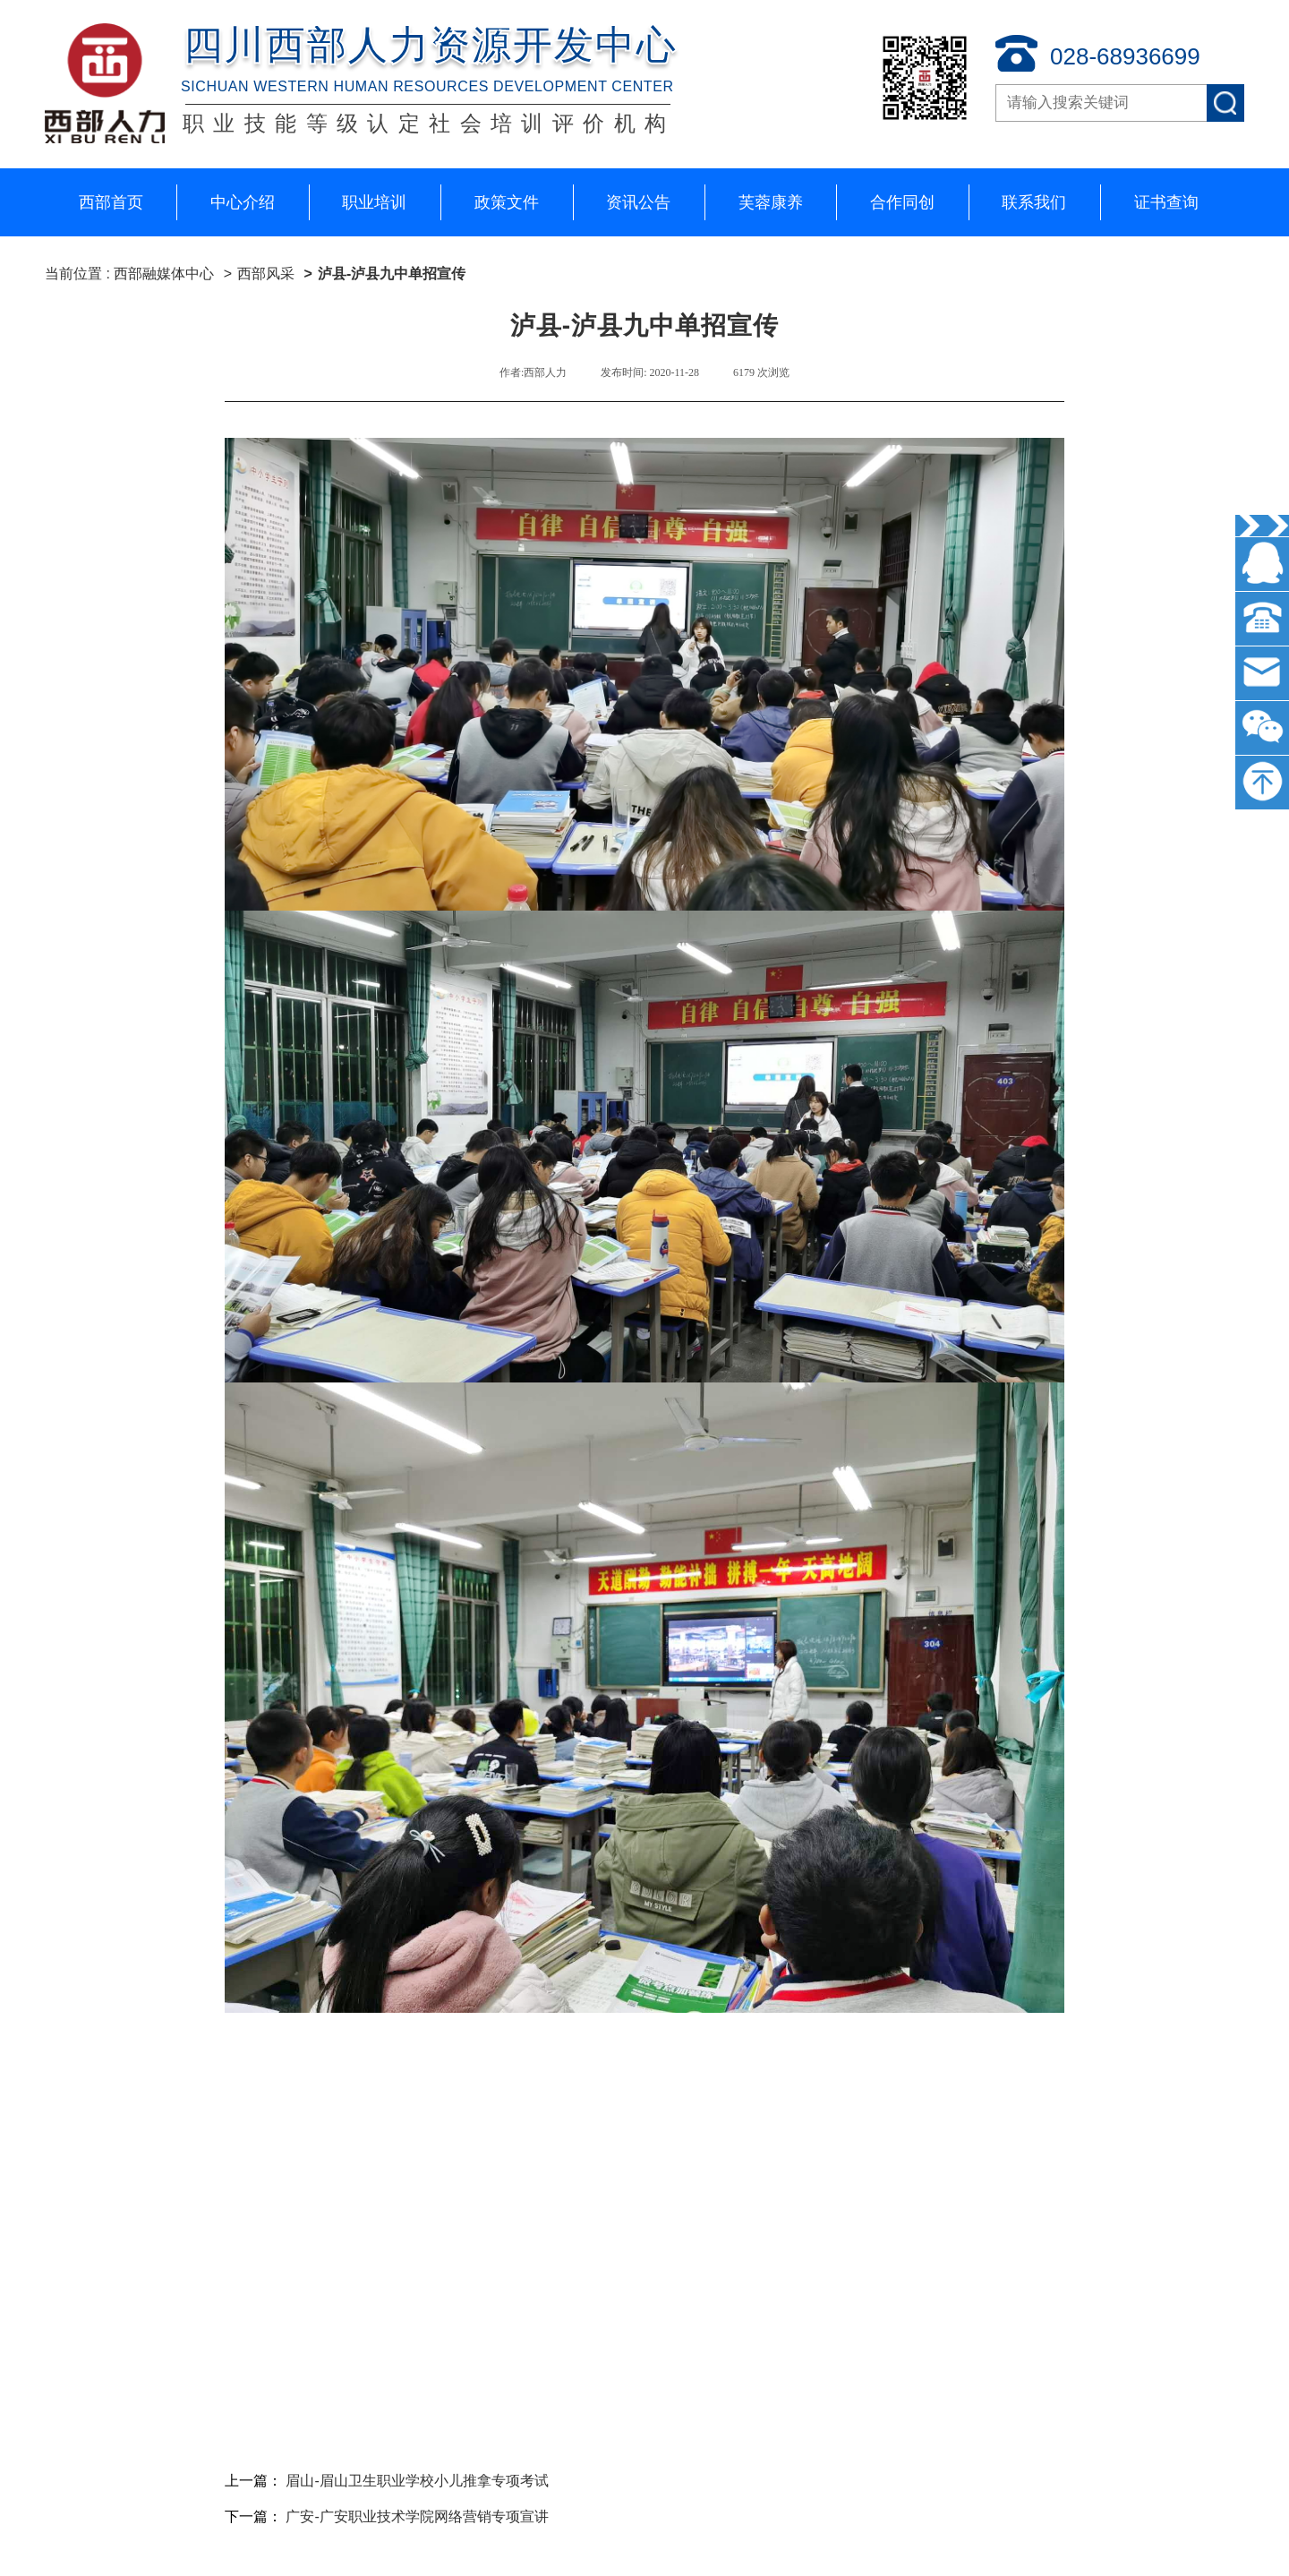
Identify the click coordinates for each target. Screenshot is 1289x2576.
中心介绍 (242, 202)
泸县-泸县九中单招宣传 (391, 273)
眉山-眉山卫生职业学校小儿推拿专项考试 (417, 2480)
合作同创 (902, 202)
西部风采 (266, 273)
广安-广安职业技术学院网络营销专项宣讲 (417, 2516)
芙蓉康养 (770, 202)
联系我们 (1034, 202)
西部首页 (111, 202)
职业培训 (374, 202)
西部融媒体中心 (166, 273)
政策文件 (506, 202)
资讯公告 (638, 202)
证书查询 (1166, 202)
